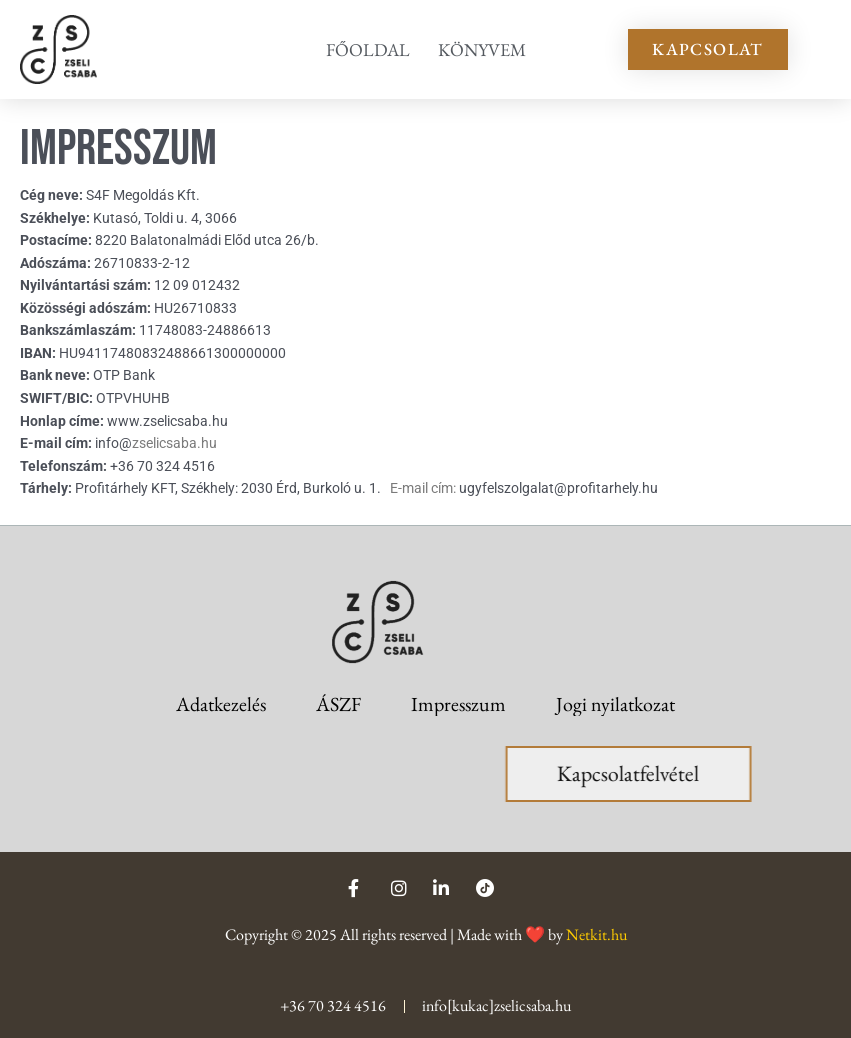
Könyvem (482, 49)
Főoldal (368, 49)
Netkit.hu (596, 934)
